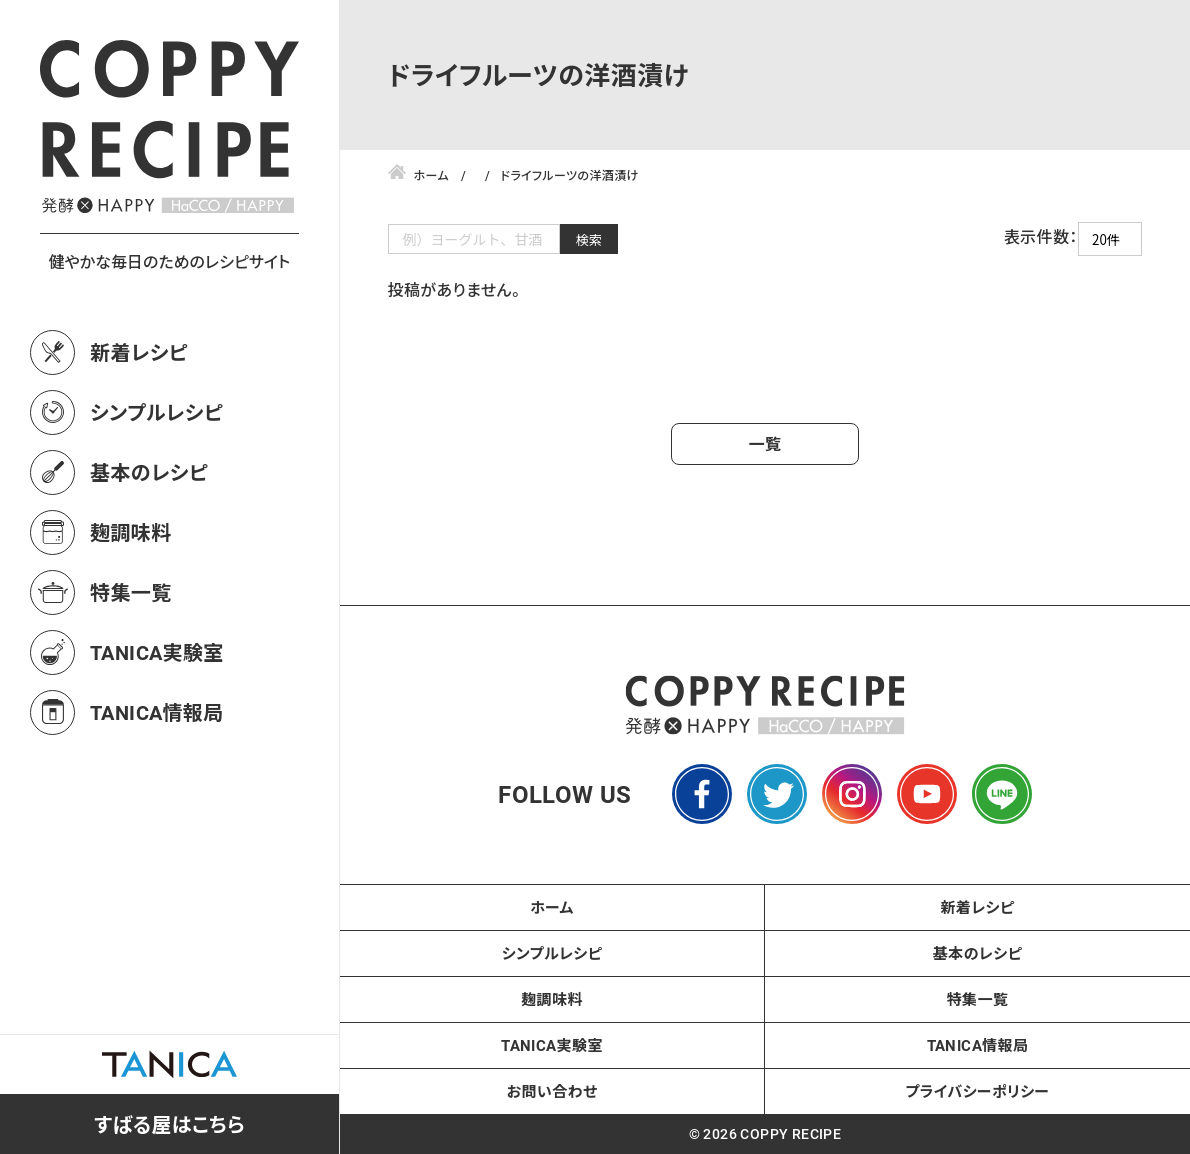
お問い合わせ (552, 1091)
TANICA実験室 (157, 652)
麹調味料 (131, 532)
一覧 (765, 443)
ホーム (552, 907)
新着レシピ (139, 352)
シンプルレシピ (156, 412)
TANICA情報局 (157, 712)
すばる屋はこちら (169, 1124)
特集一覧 (131, 592)
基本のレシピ (149, 472)
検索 (589, 239)
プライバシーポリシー (978, 1091)
